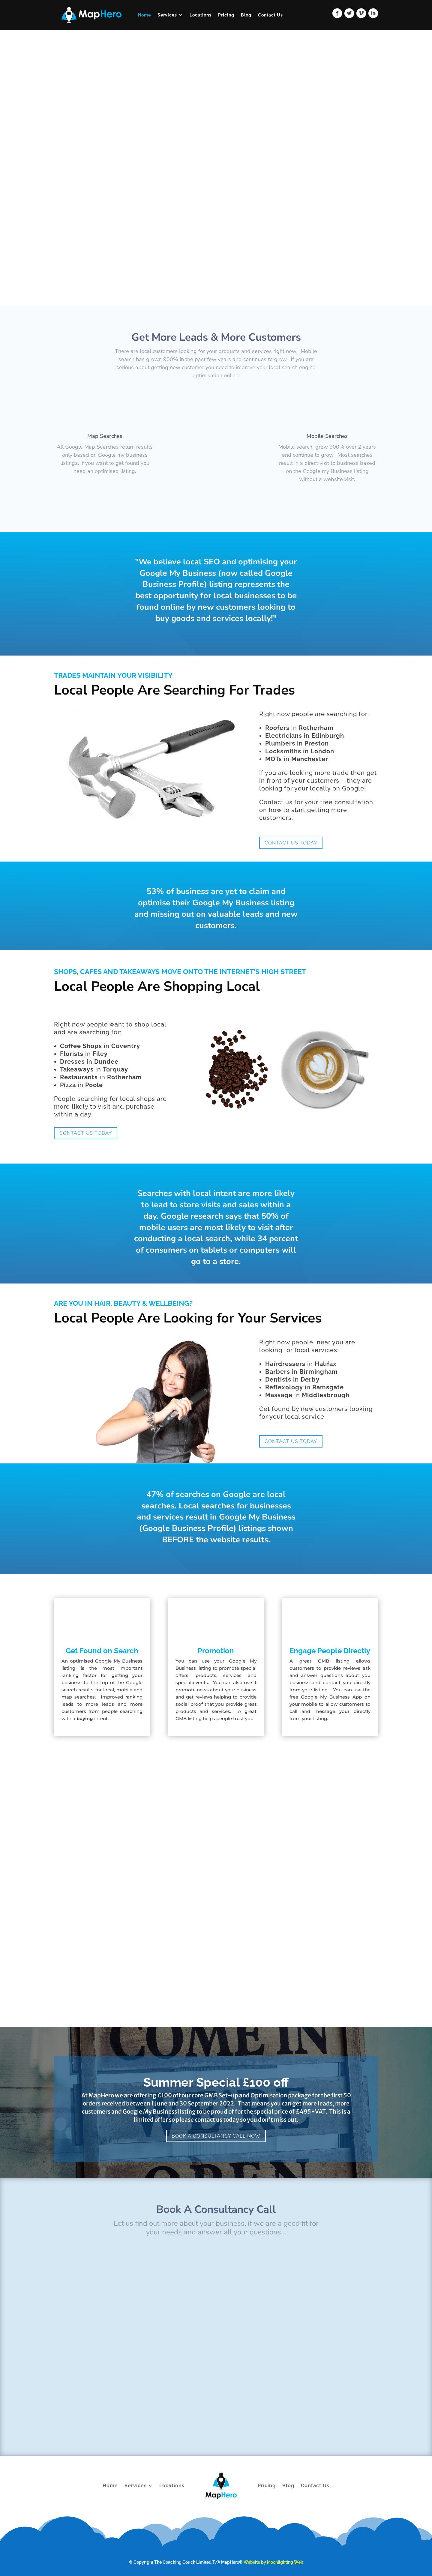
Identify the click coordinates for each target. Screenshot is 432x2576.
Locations (201, 15)
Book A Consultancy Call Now (216, 2136)
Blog (246, 15)
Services (167, 15)
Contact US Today (291, 843)
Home (144, 15)
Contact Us (270, 15)
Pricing (226, 15)
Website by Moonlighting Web (273, 2562)
